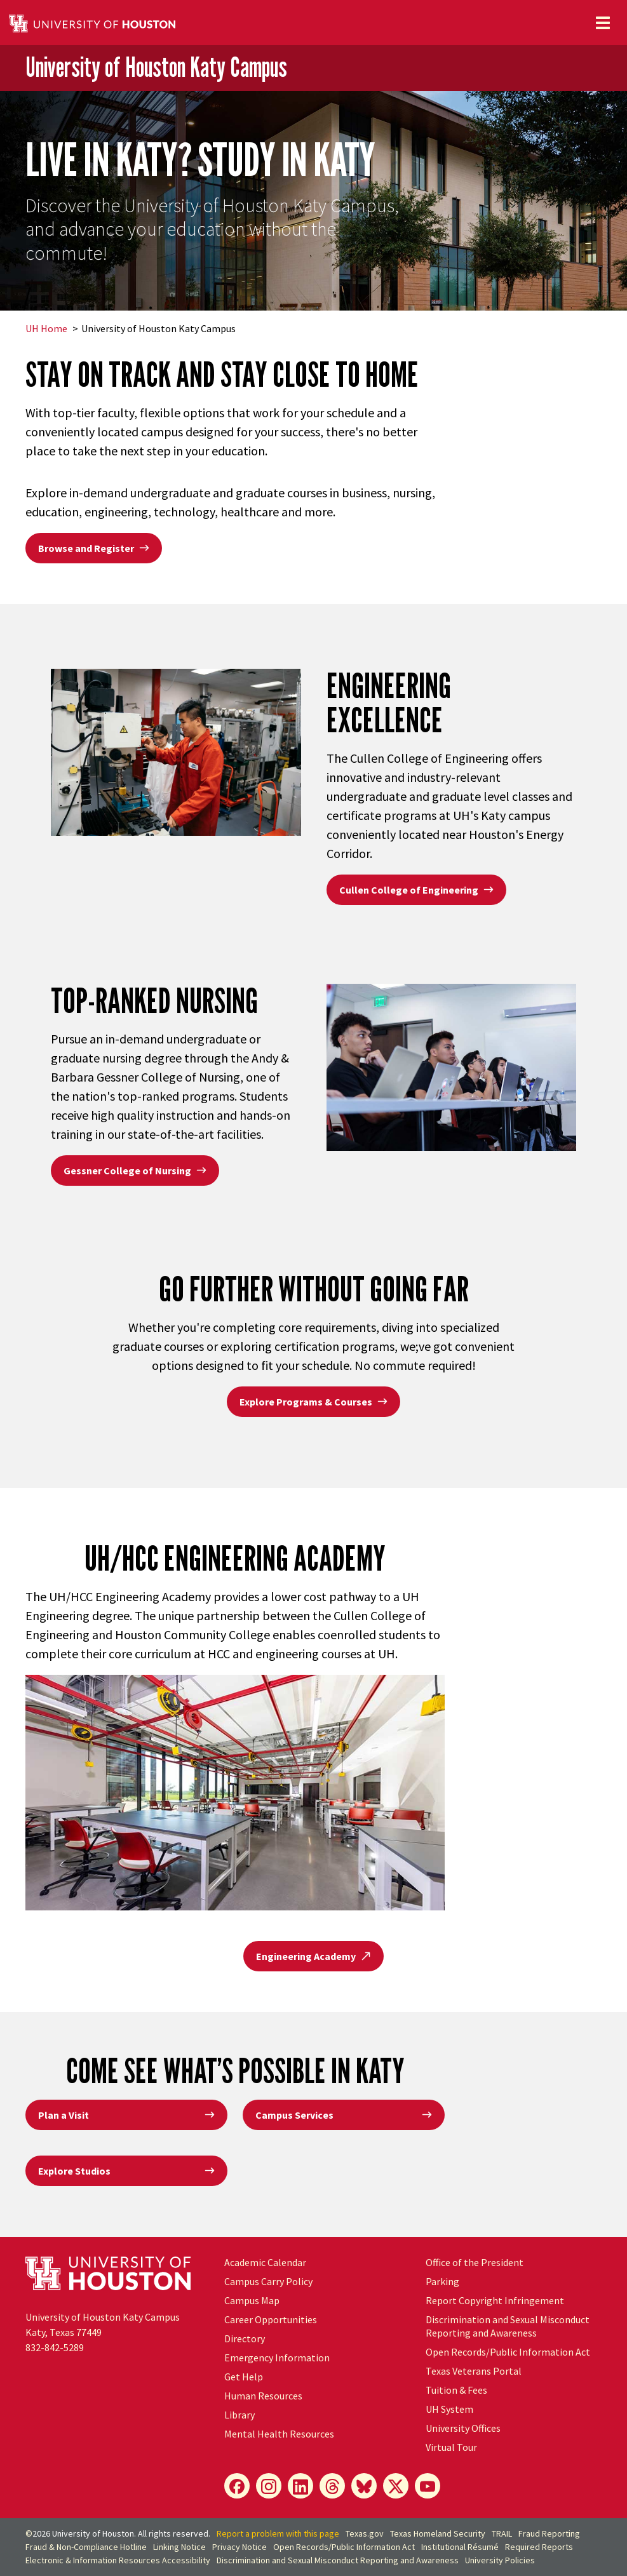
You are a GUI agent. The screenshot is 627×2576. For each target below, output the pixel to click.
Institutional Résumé (460, 2547)
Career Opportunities (270, 2319)
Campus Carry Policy (268, 2281)
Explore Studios (126, 2170)
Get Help (243, 2376)
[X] (395, 2486)
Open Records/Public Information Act (508, 2351)
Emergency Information (277, 2357)
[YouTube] (427, 2486)
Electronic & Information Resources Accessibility (117, 2560)
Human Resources (263, 2395)
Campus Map (252, 2300)
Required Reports (539, 2547)
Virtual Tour (451, 2447)
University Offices (463, 2428)
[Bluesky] (364, 2486)
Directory (244, 2338)
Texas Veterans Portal (474, 2371)
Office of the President (474, 2262)
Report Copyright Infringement (495, 2300)
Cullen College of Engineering (416, 889)
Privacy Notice (239, 2547)
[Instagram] (268, 2486)
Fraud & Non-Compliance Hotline (86, 2547)
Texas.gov (365, 2533)
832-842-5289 (54, 2347)
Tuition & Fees (456, 2390)
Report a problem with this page (278, 2533)
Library (239, 2414)
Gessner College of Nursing (135, 1170)
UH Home (46, 328)
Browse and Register (93, 548)
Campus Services (343, 2115)
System (449, 2409)
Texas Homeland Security (437, 2533)
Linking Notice (179, 2547)
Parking (442, 2281)
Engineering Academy (313, 1956)
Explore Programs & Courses (313, 1401)
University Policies (500, 2560)
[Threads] (332, 2486)
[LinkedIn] (300, 2486)
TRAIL (502, 2533)
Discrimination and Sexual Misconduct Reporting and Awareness (508, 2326)
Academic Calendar (265, 2262)
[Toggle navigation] (603, 23)
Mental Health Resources (279, 2433)
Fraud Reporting (549, 2533)
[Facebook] (237, 2486)
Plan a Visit (126, 2115)
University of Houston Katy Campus (156, 67)
